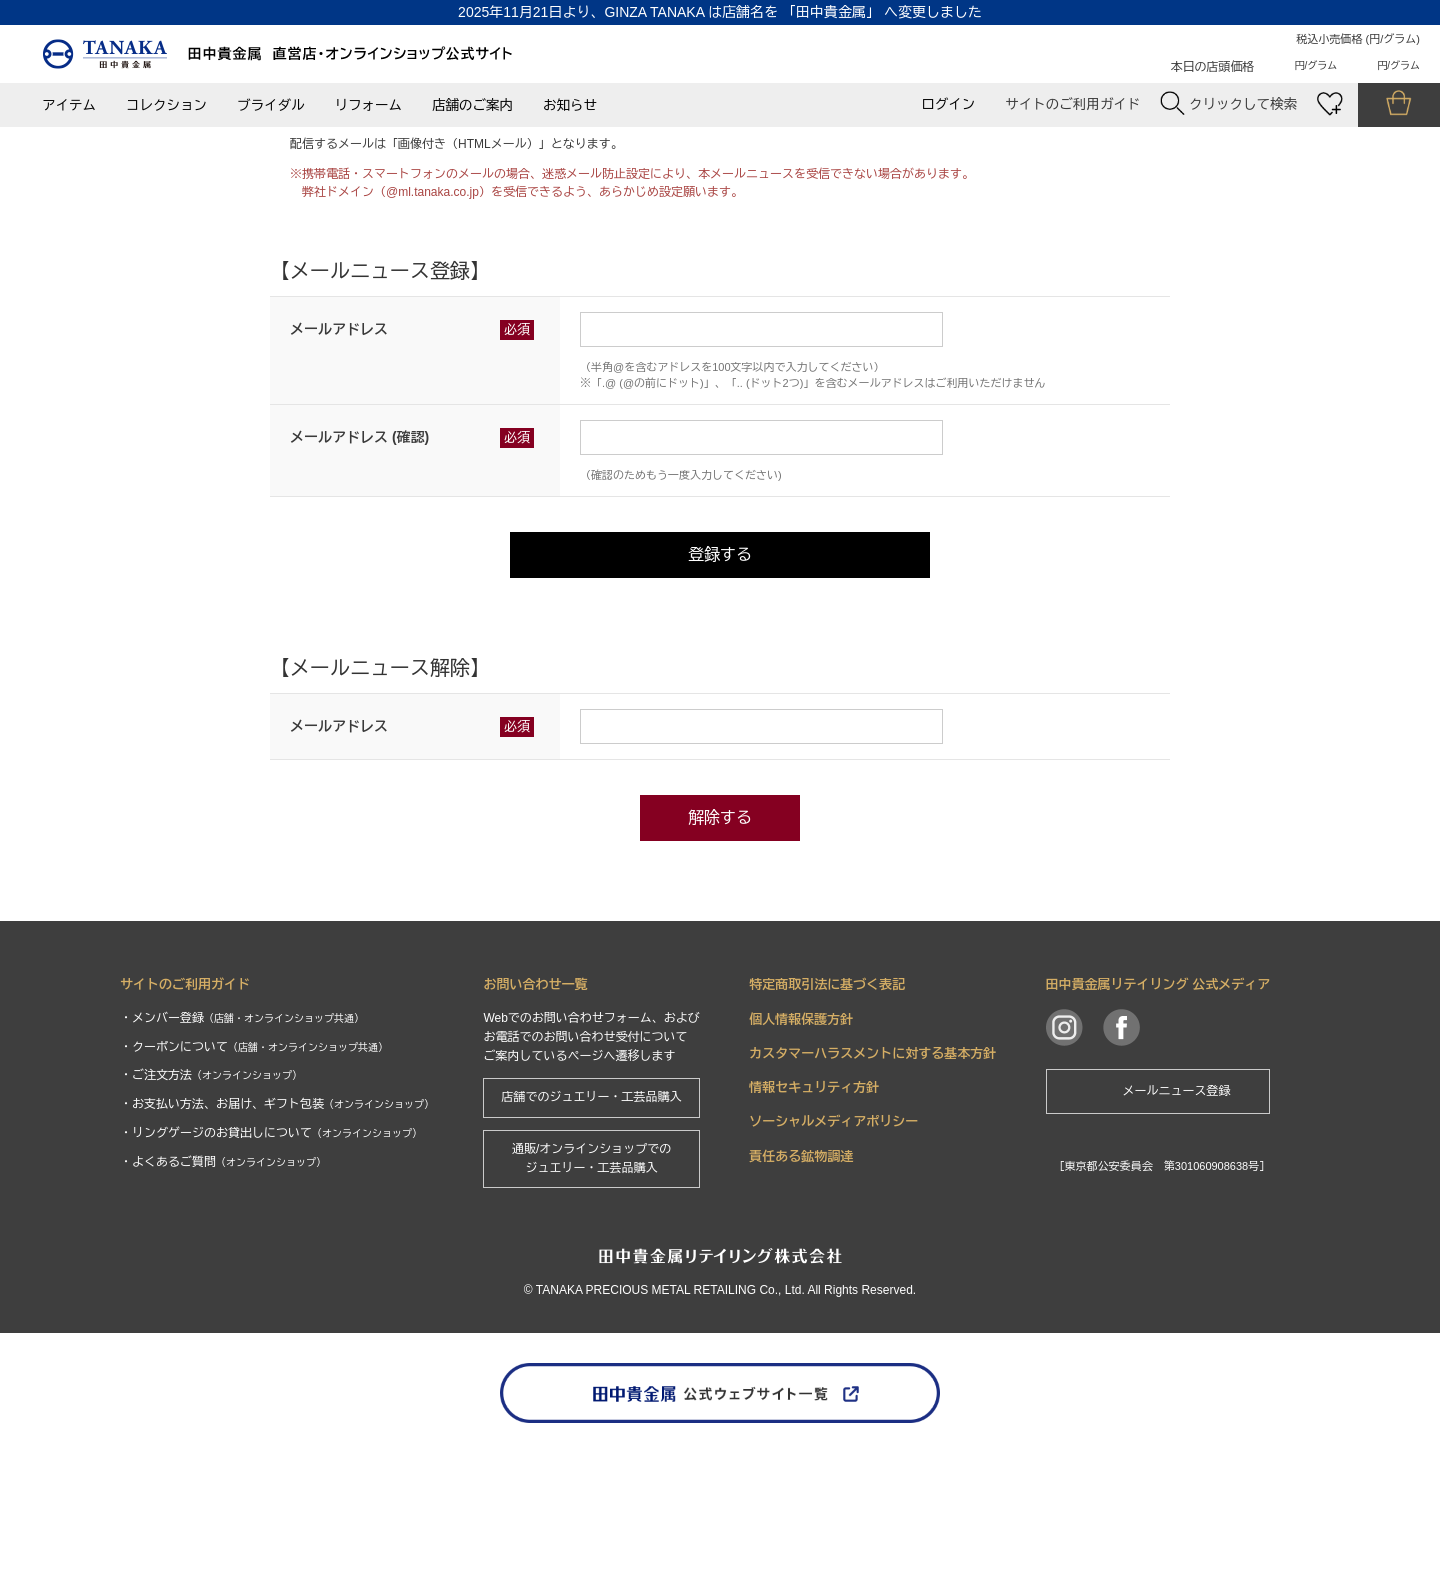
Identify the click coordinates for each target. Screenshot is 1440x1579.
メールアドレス (339, 456)
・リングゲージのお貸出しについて (271, 1260)
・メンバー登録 (242, 1145)
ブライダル (271, 105)
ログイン (948, 104)
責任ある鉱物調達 (801, 1282)
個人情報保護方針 (801, 1145)
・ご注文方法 (211, 1202)
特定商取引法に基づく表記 (827, 1111)
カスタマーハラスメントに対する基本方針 (872, 1180)
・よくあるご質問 (223, 1289)
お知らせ (570, 105)
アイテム (69, 105)
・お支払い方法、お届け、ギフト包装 (277, 1231)
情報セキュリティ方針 (814, 1214)
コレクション (166, 105)
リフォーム (369, 105)
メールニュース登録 (1177, 1218)
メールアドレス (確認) (359, 564)
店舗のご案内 (472, 105)
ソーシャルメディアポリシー (833, 1248)
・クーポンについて (254, 1173)
